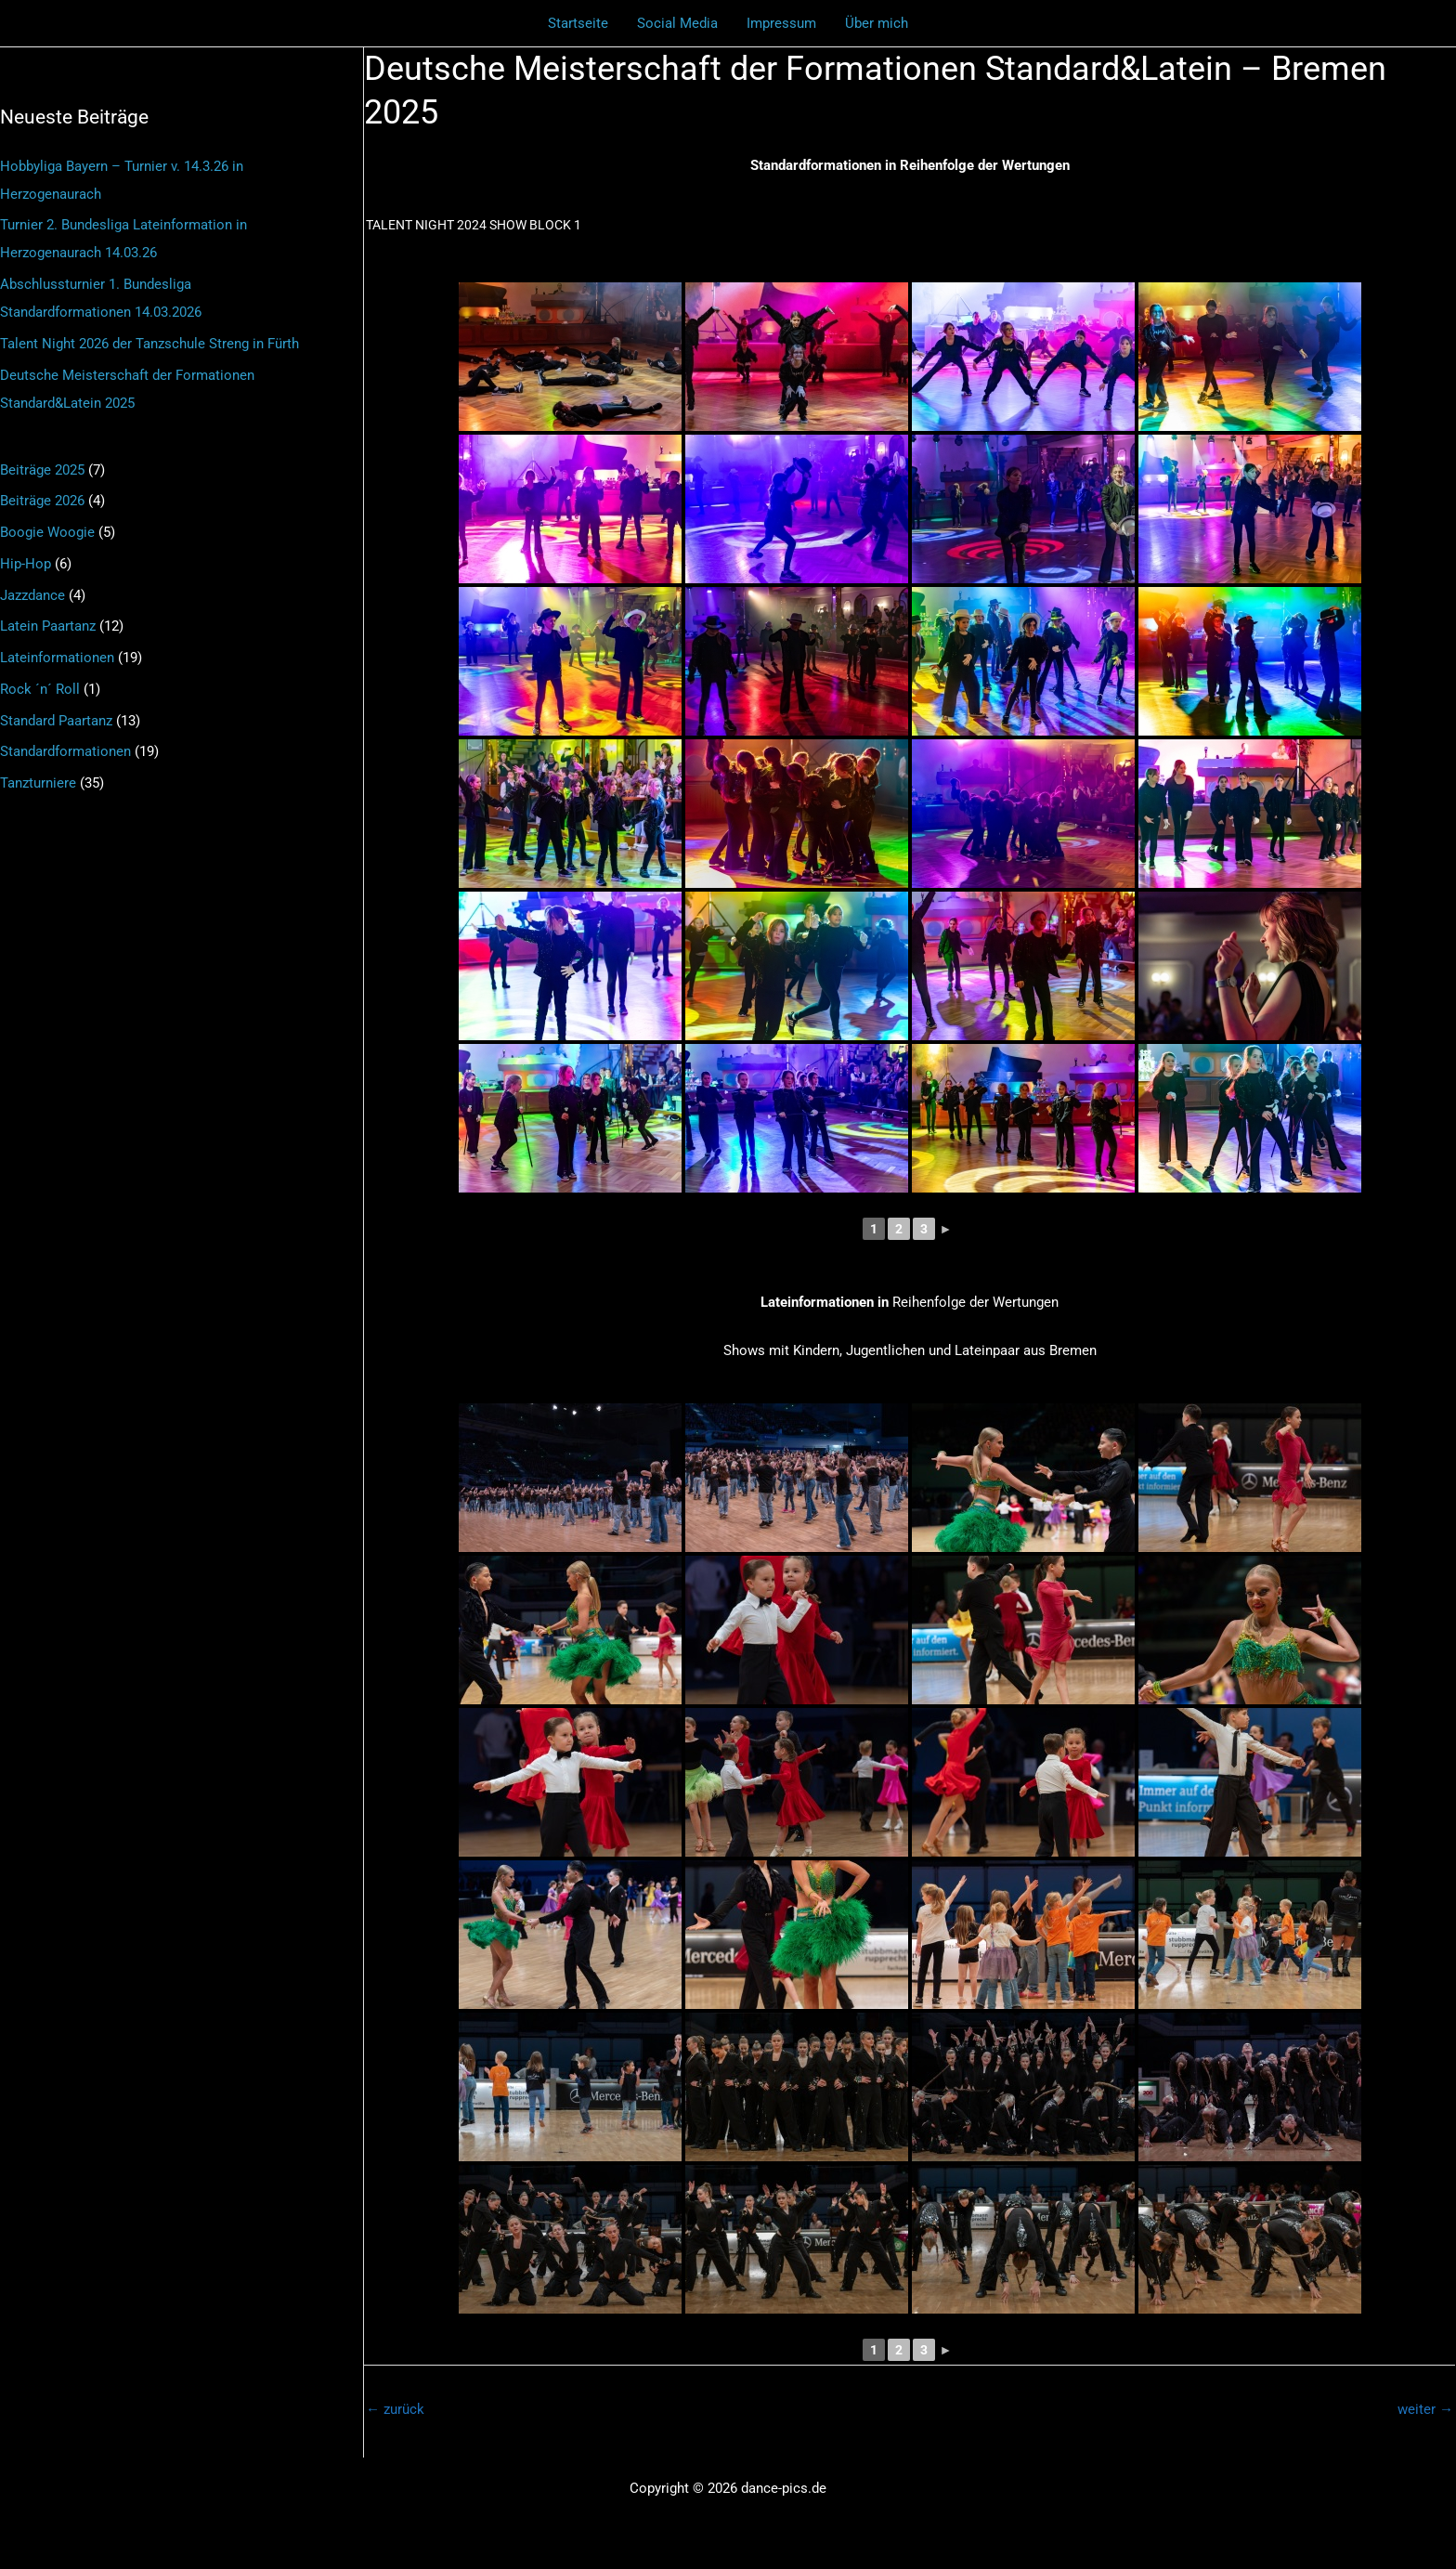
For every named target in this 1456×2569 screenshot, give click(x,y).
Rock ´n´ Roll (40, 689)
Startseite (580, 23)
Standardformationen (65, 751)
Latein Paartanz (48, 626)
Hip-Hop (25, 563)
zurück (395, 2409)
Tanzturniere (38, 783)
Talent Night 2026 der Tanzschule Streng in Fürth (149, 343)
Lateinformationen (57, 657)
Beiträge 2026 (42, 500)
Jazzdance (32, 595)
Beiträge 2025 (42, 470)
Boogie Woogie (47, 532)
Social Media (678, 23)
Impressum (781, 23)
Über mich (875, 23)
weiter (1425, 2409)
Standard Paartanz (56, 720)
